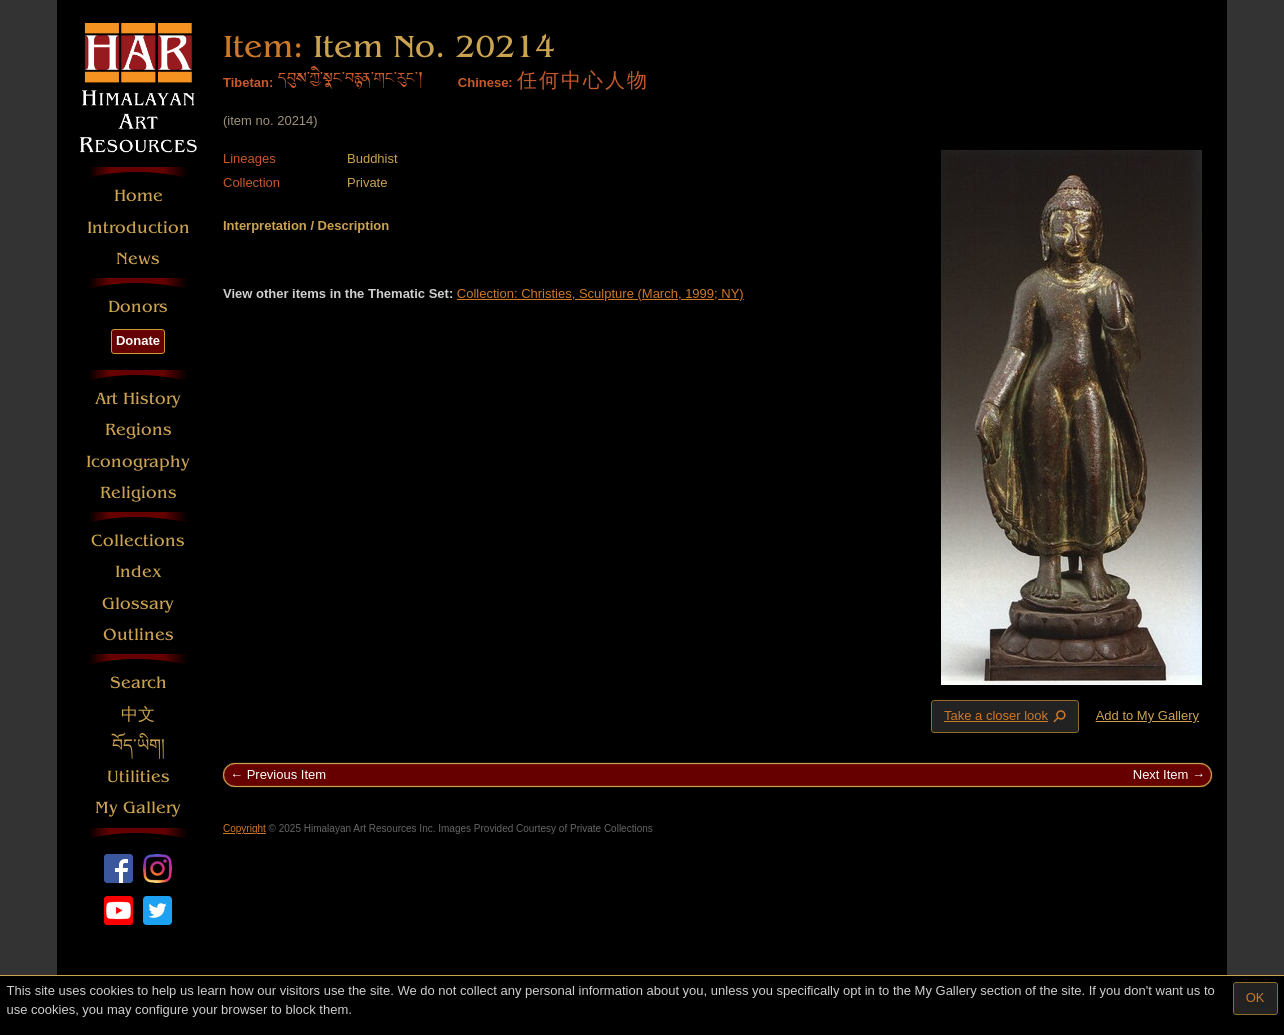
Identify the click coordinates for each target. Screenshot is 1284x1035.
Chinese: (485, 82)
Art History (138, 398)
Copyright (244, 828)
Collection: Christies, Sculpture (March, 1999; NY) (600, 293)
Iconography (138, 461)
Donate (138, 340)
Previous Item (286, 774)
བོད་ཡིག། (138, 745)
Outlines (138, 634)
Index (138, 571)
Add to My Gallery (1147, 715)
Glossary (138, 603)
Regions (138, 429)
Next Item (1161, 774)
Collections (138, 540)
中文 (138, 714)
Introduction (138, 227)
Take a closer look (1007, 716)
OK (1255, 997)
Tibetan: (248, 82)
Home (138, 195)
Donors (138, 306)
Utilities (138, 776)
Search (138, 682)
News (138, 258)
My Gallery (138, 807)
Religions (138, 492)
